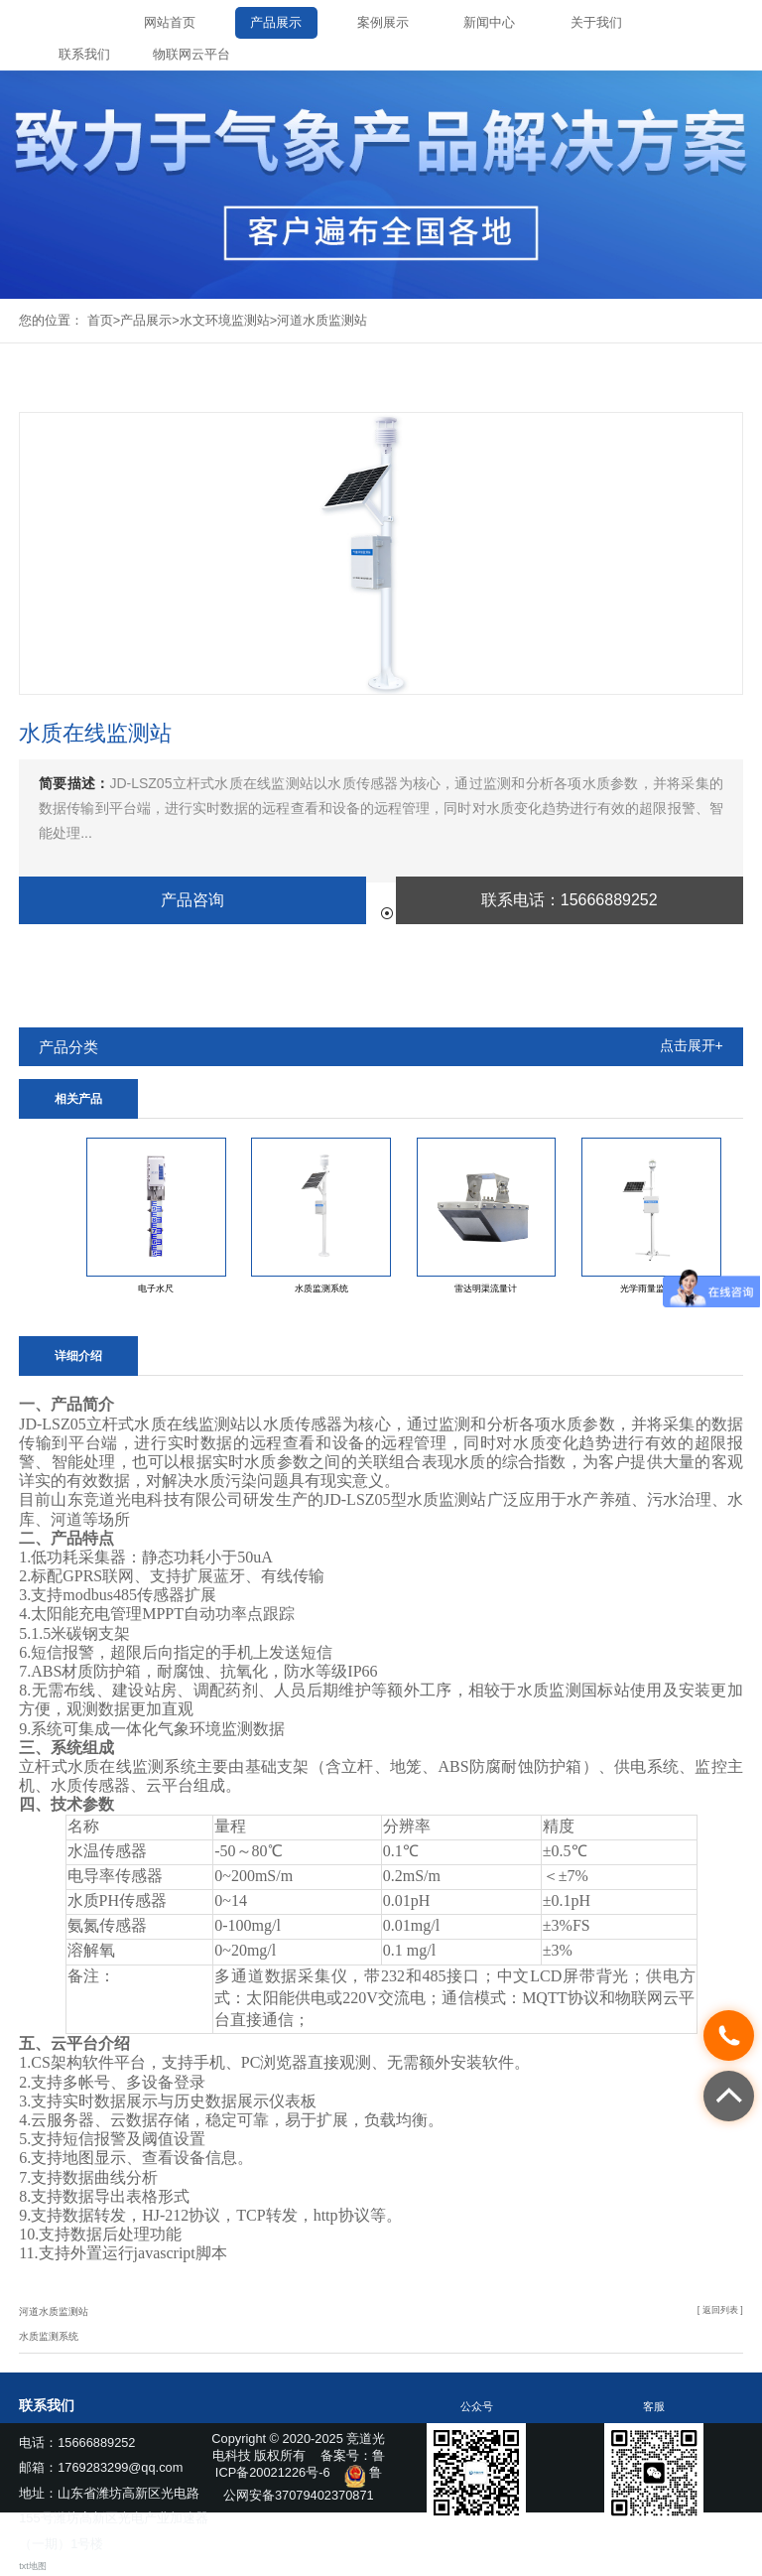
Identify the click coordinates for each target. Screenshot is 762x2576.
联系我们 (84, 54)
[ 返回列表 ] (720, 2310)
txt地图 (32, 2566)
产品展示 (276, 22)
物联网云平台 (191, 54)
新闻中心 (489, 22)
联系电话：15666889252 (569, 899)
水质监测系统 (48, 2336)
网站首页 (169, 22)
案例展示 (383, 22)
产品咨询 (192, 899)
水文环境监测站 (225, 320)
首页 (100, 320)
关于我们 (596, 22)
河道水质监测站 (322, 320)
